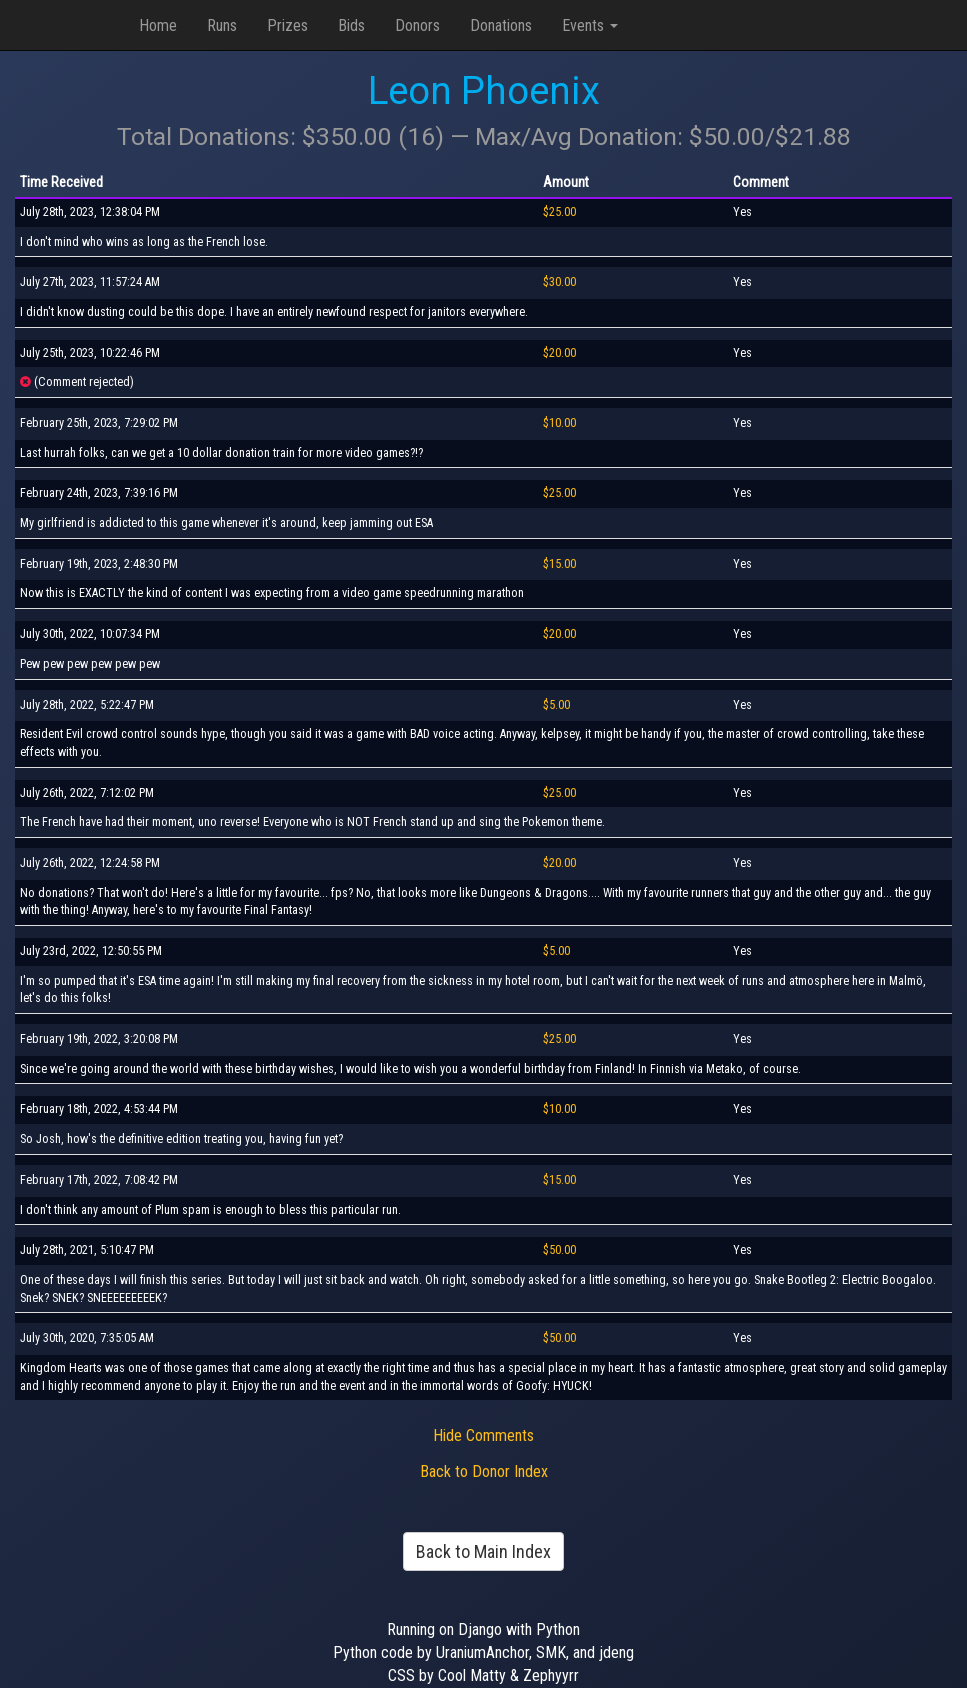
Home (158, 25)
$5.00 (556, 705)
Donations (501, 25)
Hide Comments (483, 1435)
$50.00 (559, 1250)
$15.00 (559, 564)
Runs (222, 25)
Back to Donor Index (484, 1471)
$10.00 (559, 423)
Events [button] (590, 25)
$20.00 (559, 353)
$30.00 (559, 282)
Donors (417, 25)
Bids (351, 25)
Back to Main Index (483, 1551)
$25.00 (559, 212)
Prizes (287, 25)
